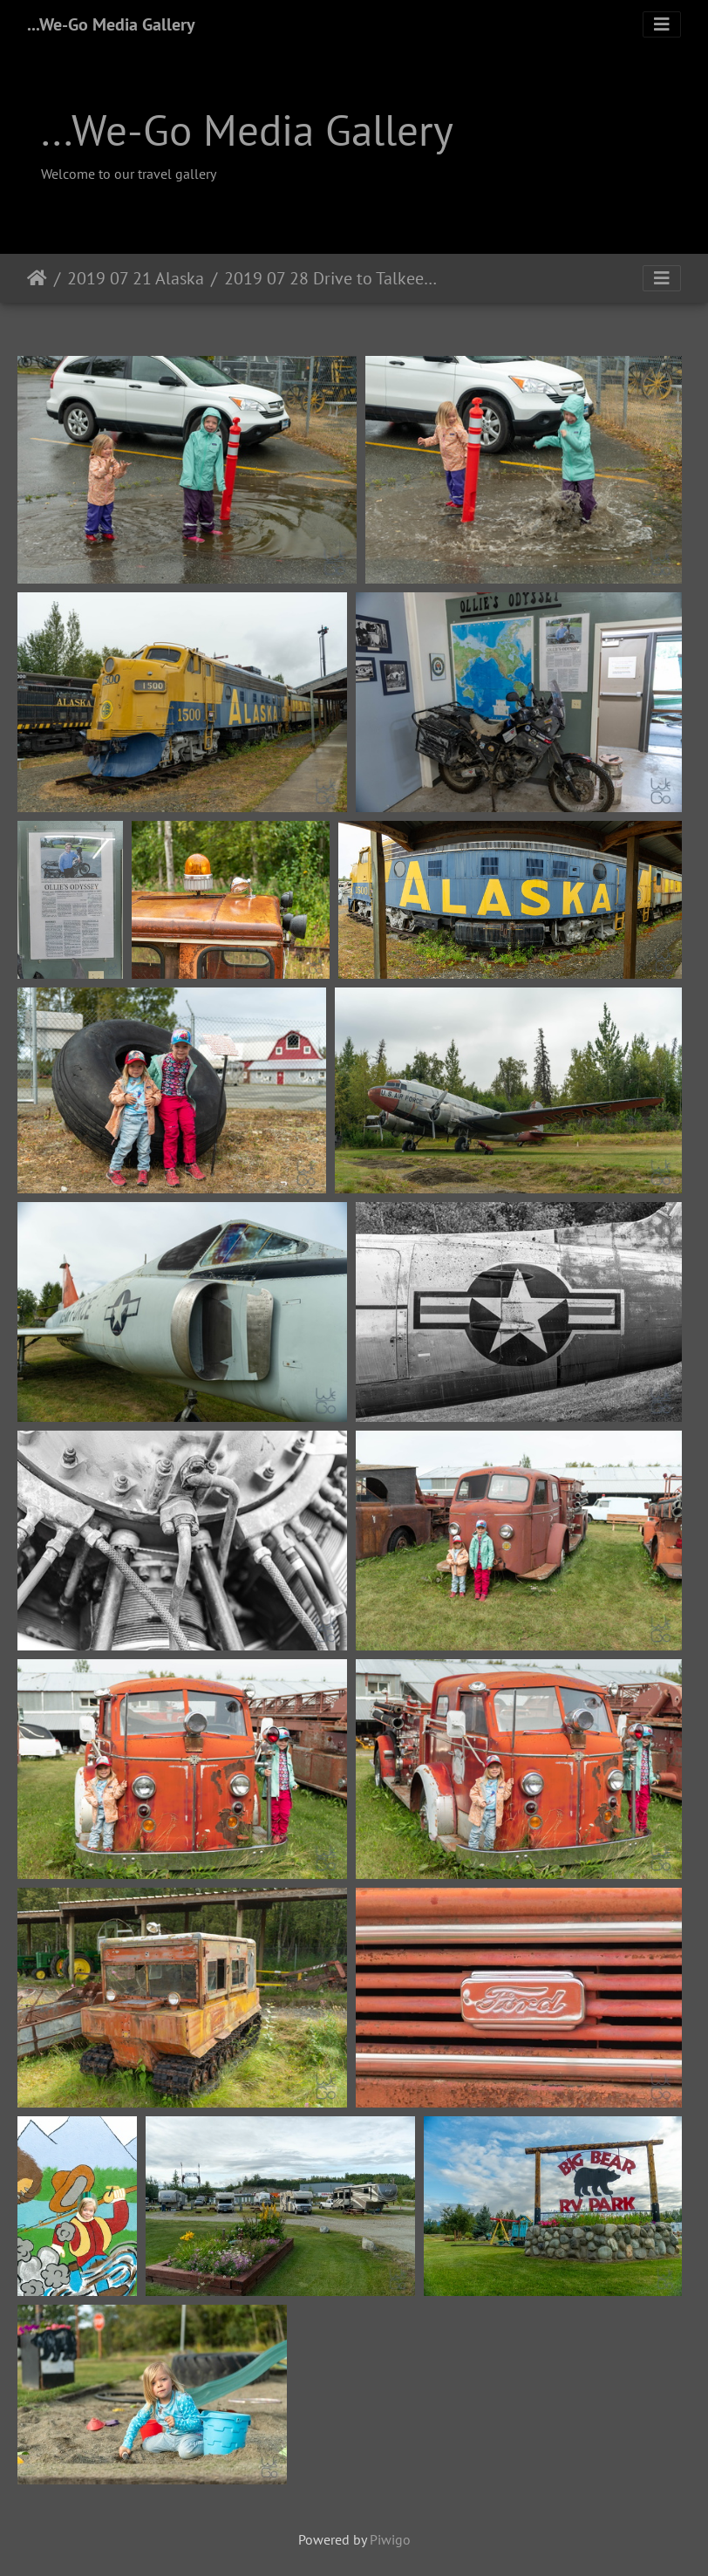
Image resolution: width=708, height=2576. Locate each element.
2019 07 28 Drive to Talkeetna (331, 278)
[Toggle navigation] (662, 24)
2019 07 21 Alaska (135, 278)
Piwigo (390, 2539)
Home (37, 278)
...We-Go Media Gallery (111, 24)
